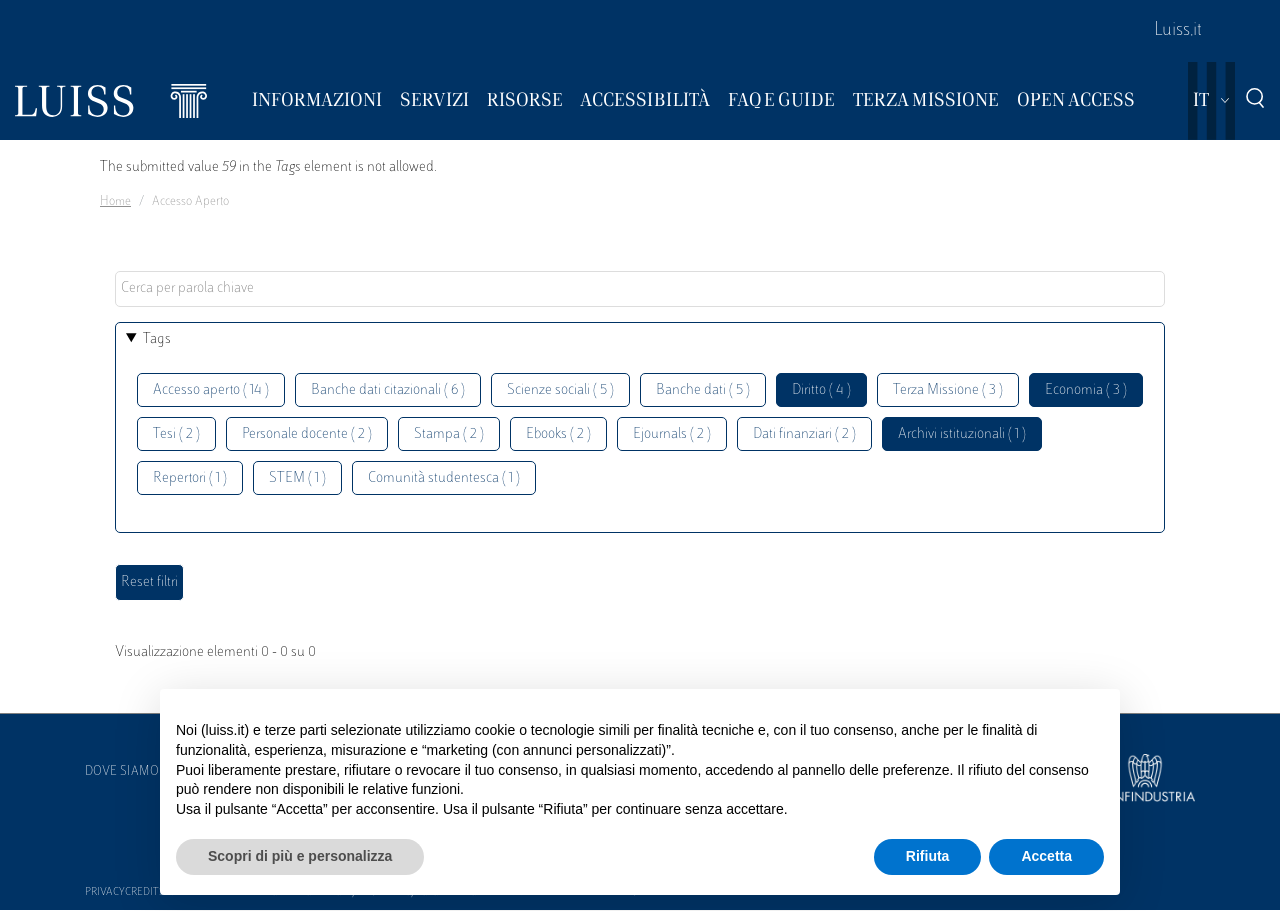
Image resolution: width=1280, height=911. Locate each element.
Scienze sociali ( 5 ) (560, 390)
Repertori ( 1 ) (190, 478)
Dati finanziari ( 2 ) (804, 434)
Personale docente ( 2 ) (307, 434)
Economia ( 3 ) (1086, 390)
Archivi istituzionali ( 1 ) (962, 434)
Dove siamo (122, 772)
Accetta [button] (1046, 856)
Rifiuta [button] (928, 856)
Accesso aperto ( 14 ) (211, 390)
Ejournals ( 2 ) (672, 434)
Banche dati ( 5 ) (703, 390)
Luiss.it (1178, 31)
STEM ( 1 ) (297, 478)
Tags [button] (157, 339)
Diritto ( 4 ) (821, 390)
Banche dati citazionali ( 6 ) (388, 390)
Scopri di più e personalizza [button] (300, 856)
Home (115, 202)
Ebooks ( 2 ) (558, 434)
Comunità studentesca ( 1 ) (444, 478)
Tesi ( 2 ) (176, 434)
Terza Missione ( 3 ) (948, 390)
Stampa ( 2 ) (449, 434)
